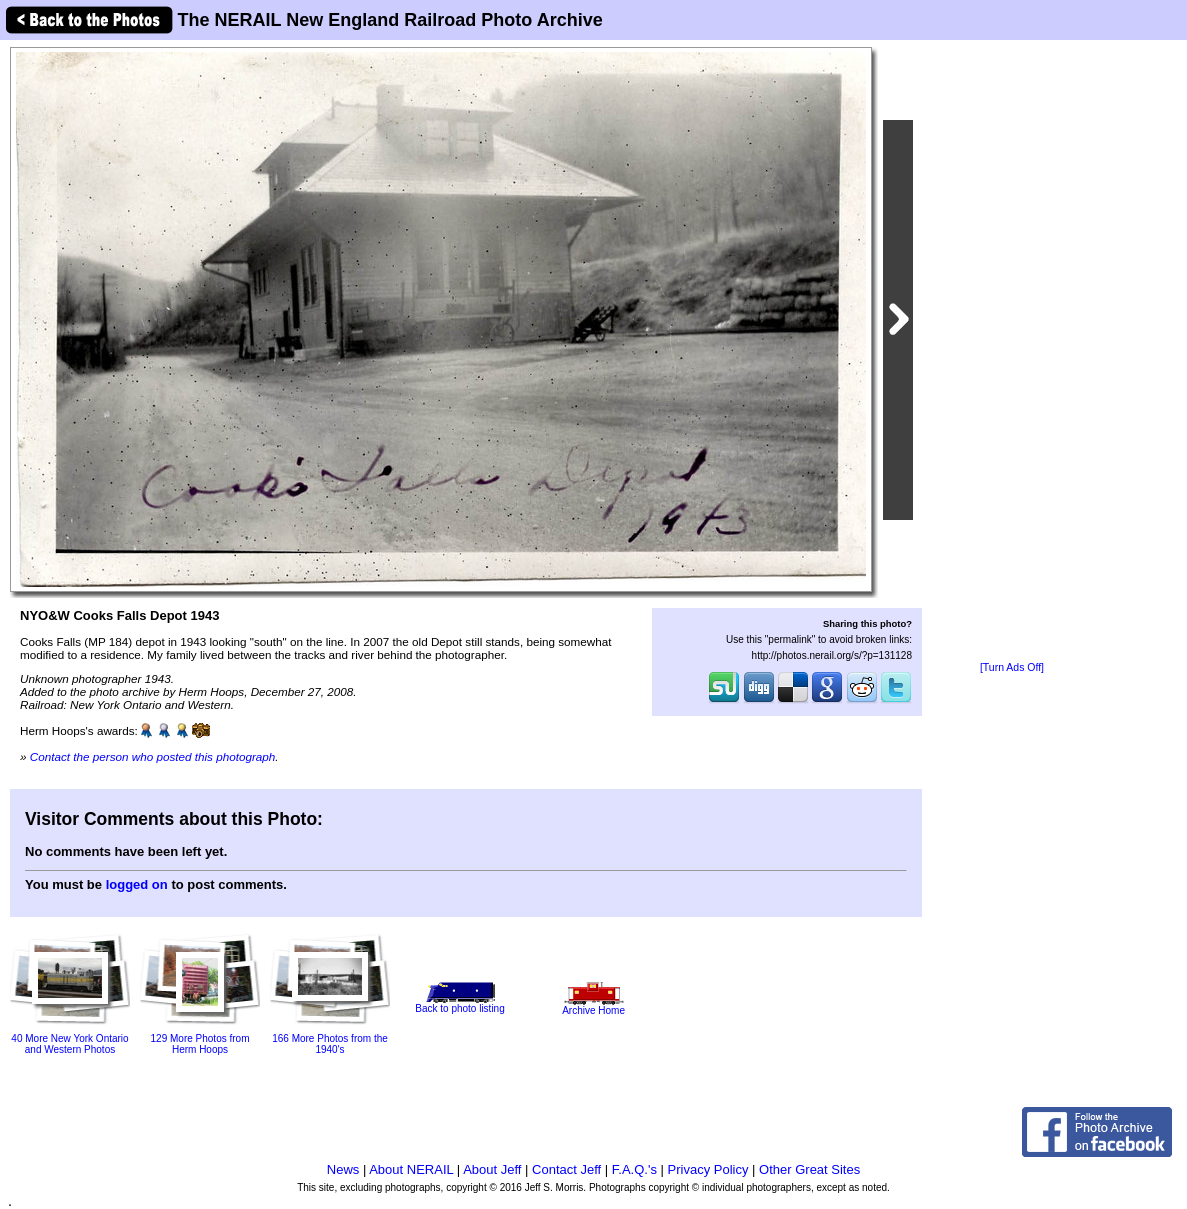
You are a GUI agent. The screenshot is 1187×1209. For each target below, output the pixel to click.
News (343, 1169)
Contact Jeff (566, 1169)
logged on (137, 884)
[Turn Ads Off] (1012, 667)
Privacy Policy (708, 1169)
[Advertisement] (1012, 352)
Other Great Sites (809, 1169)
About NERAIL (411, 1169)
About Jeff (492, 1169)
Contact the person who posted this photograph (153, 756)
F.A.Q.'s (634, 1169)
